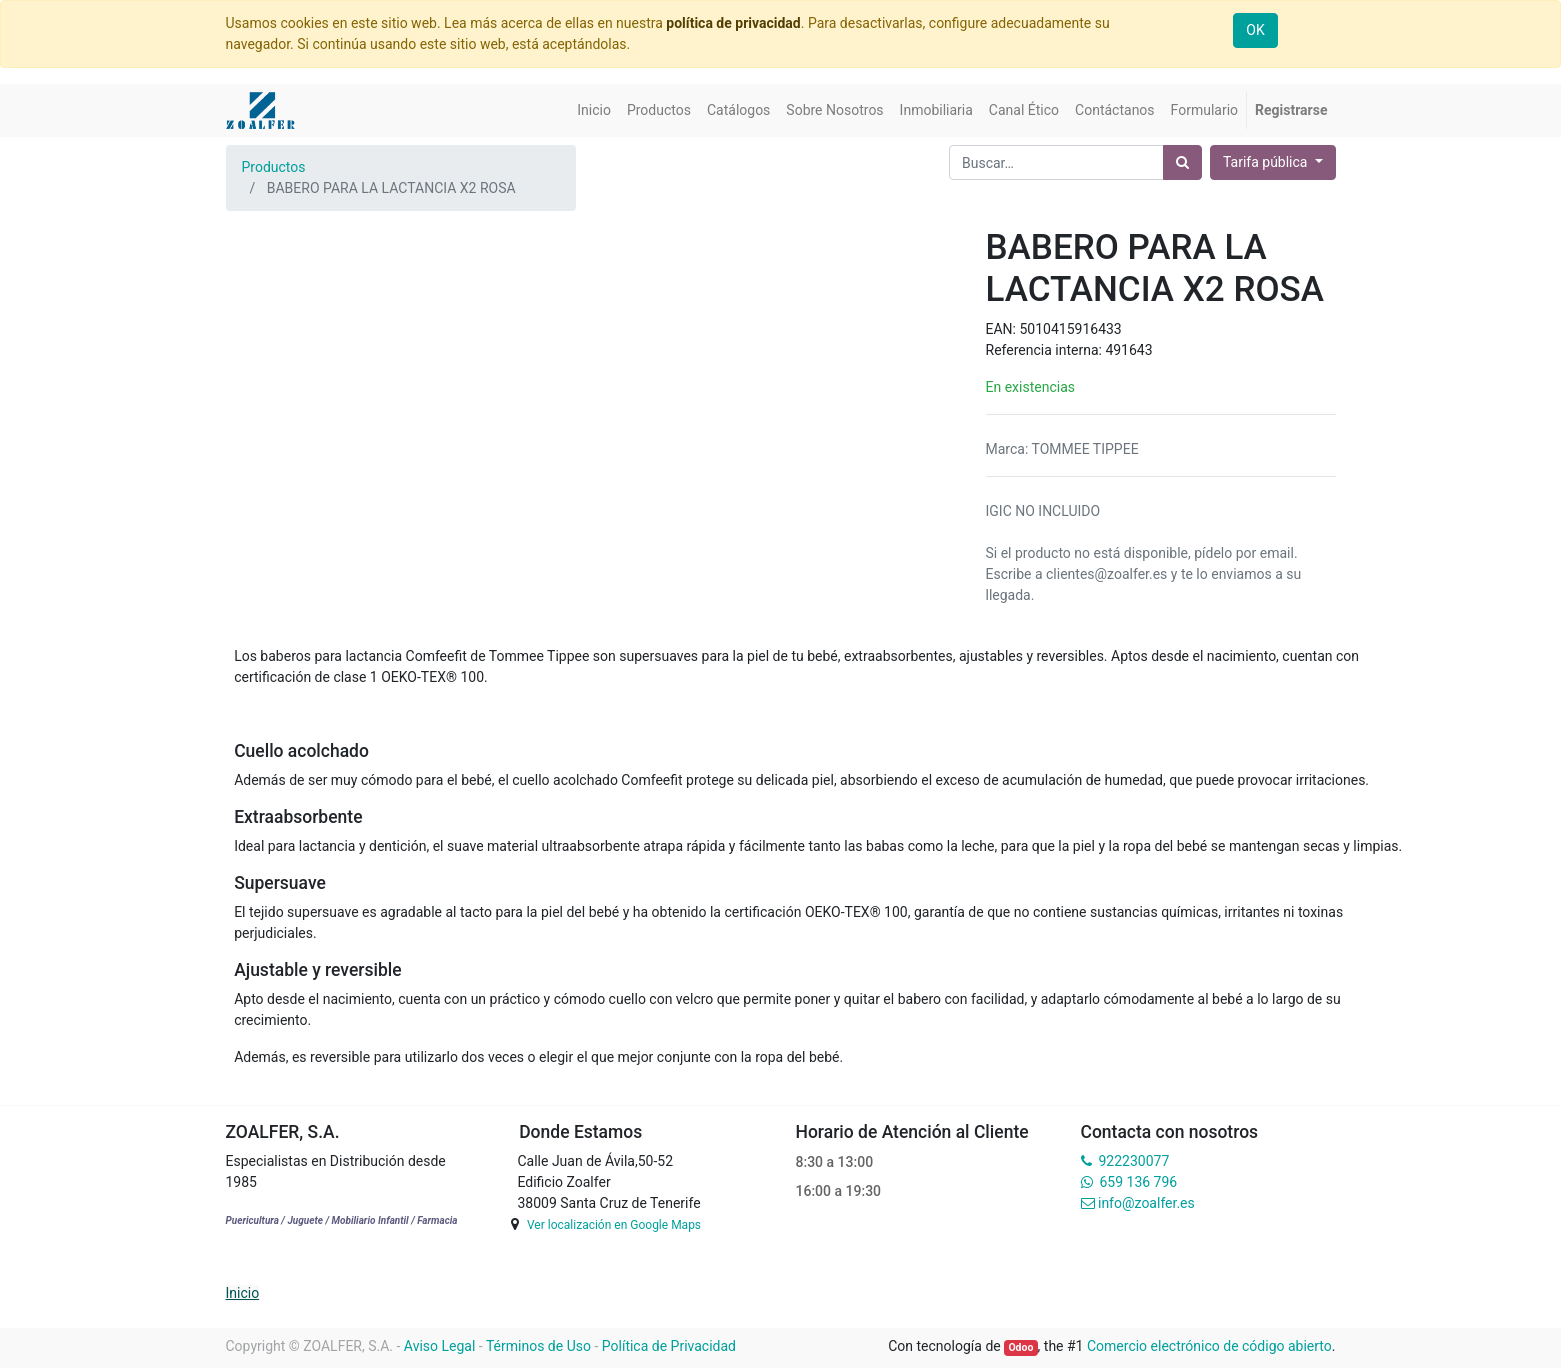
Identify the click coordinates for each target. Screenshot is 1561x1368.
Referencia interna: (1046, 350)
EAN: (1003, 329)
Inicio (243, 1293)
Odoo (1020, 1347)
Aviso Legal (440, 1346)
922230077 (1133, 1161)
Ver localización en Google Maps (614, 1225)
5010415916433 (1070, 329)
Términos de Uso (538, 1346)
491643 (1128, 350)
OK (1255, 30)
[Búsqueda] (1182, 162)
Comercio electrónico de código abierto (1209, 1346)
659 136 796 (1138, 1182)
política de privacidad (733, 23)
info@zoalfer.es (1146, 1203)
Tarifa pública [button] (1267, 162)
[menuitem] (594, 110)
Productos (274, 167)
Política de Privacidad (669, 1346)
